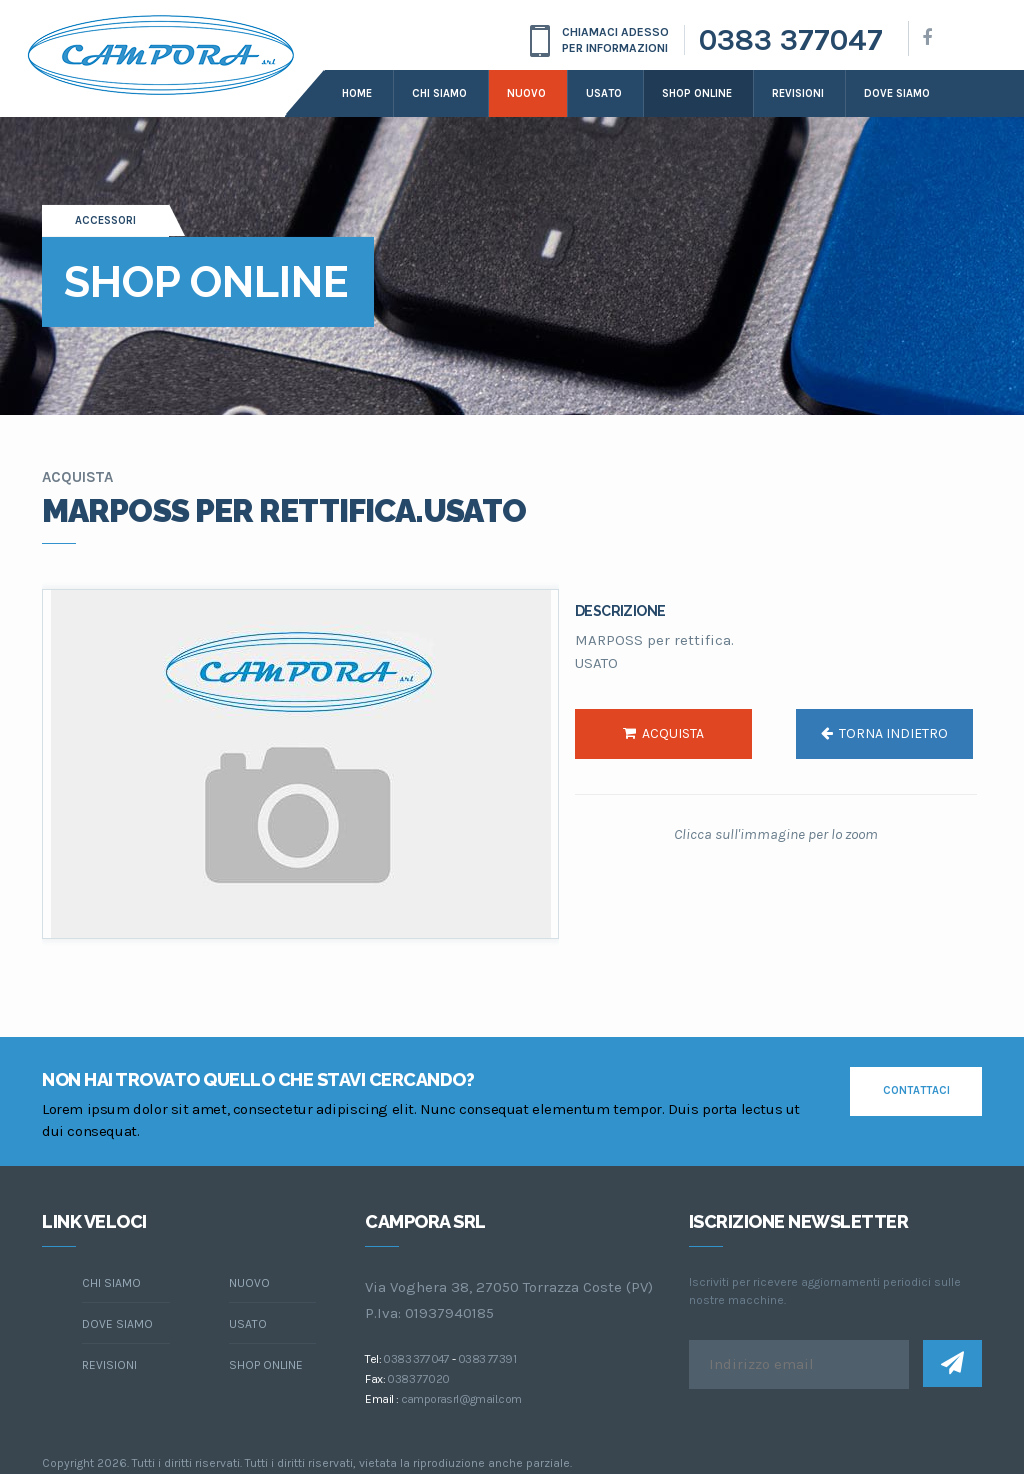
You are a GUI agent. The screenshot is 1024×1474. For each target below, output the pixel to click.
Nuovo (526, 93)
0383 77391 (487, 1359)
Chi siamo (439, 93)
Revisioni (798, 93)
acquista (663, 733)
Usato (604, 93)
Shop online (697, 93)
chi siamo (111, 1283)
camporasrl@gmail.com (461, 1399)
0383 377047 (791, 40)
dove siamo (897, 93)
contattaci (916, 1090)
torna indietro (884, 733)
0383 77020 (418, 1379)
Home (357, 93)
